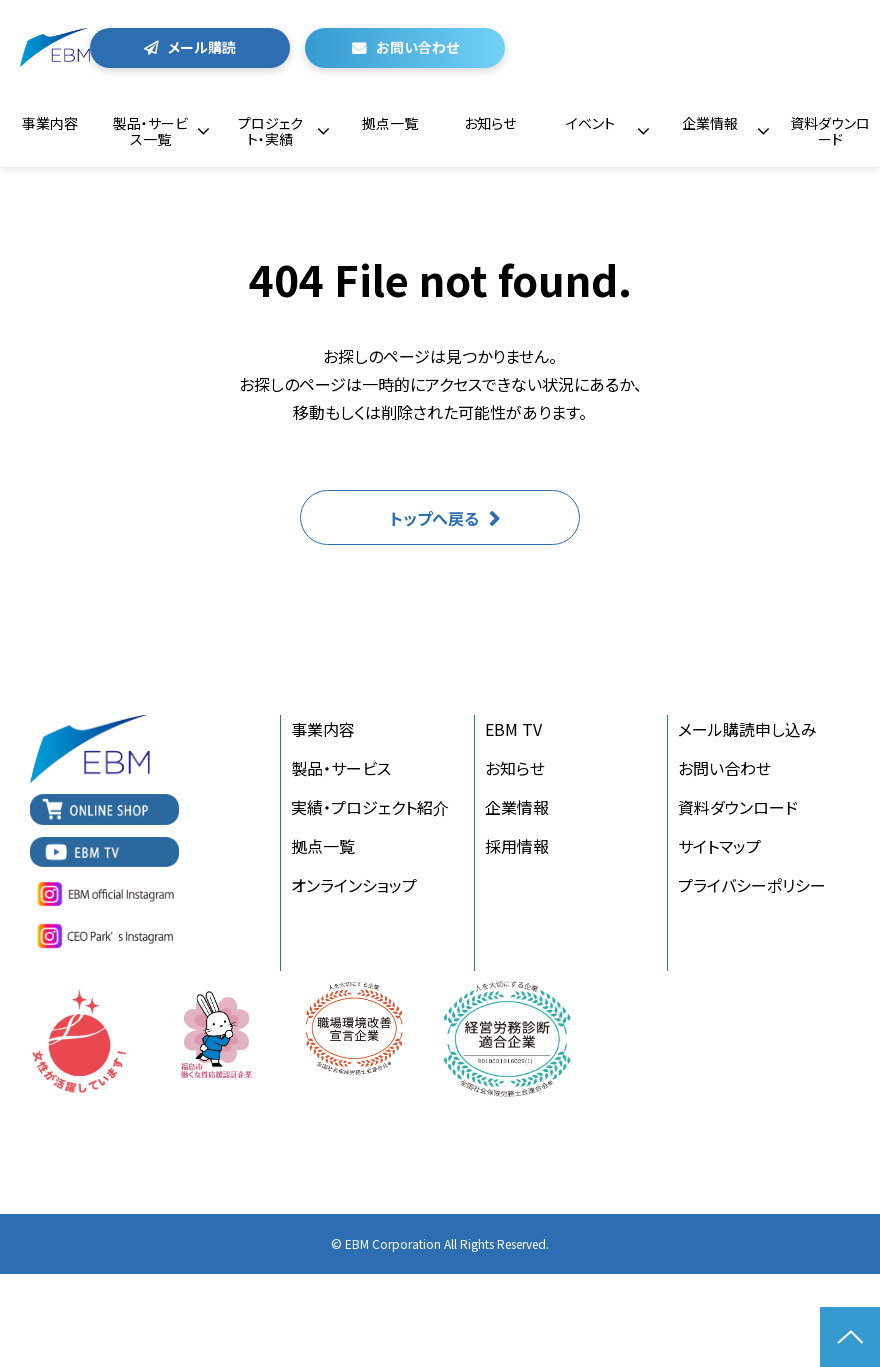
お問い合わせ (417, 47)
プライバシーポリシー (752, 885)
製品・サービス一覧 (150, 131)
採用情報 (517, 846)
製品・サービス (341, 768)
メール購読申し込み (747, 729)
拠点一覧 (390, 123)
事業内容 (50, 123)
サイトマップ (719, 846)
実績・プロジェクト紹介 (370, 807)
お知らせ (490, 123)
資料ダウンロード (830, 131)
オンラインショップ (354, 885)
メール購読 (202, 47)
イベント (590, 123)
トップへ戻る (434, 518)
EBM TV (513, 729)
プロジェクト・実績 (270, 131)
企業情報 (710, 123)
